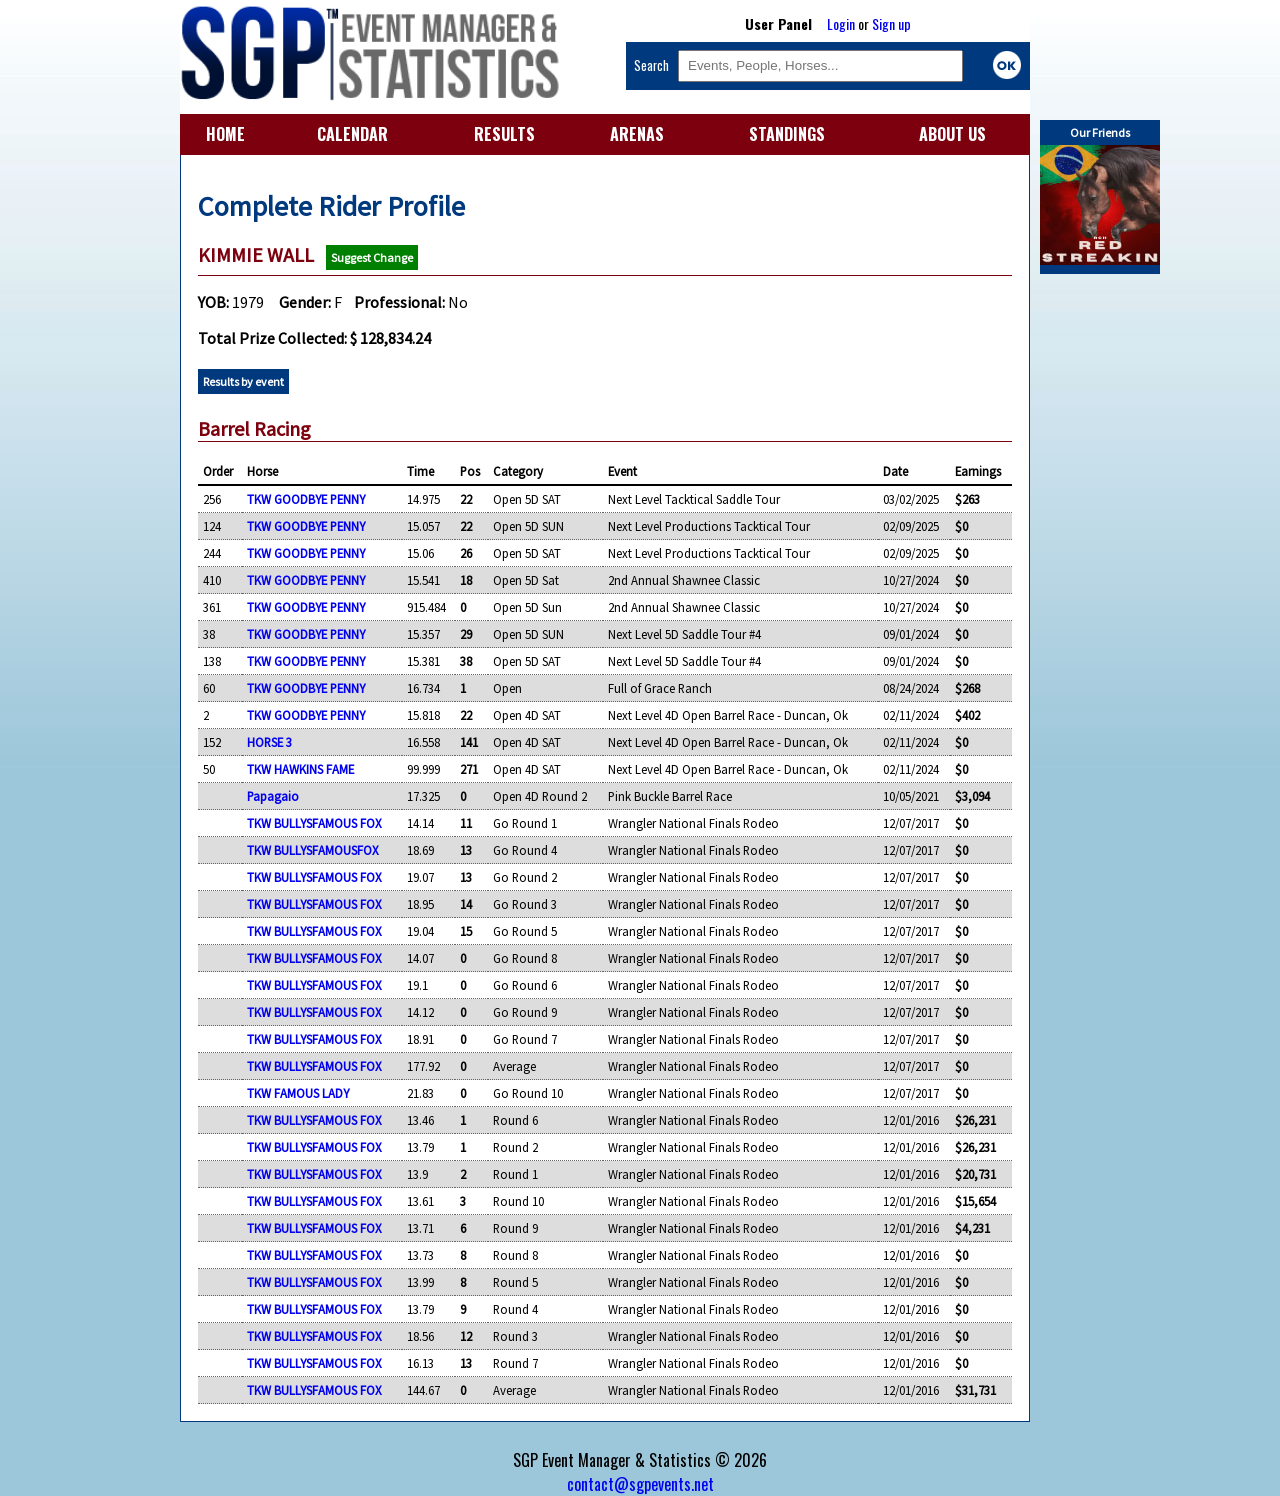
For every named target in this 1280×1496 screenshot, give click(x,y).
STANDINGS (787, 134)
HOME (225, 134)
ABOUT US (952, 134)
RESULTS (504, 134)
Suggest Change (372, 257)
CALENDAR (352, 134)
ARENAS (637, 134)
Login (841, 23)
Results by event (243, 381)
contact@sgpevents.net (640, 1484)
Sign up (891, 23)
